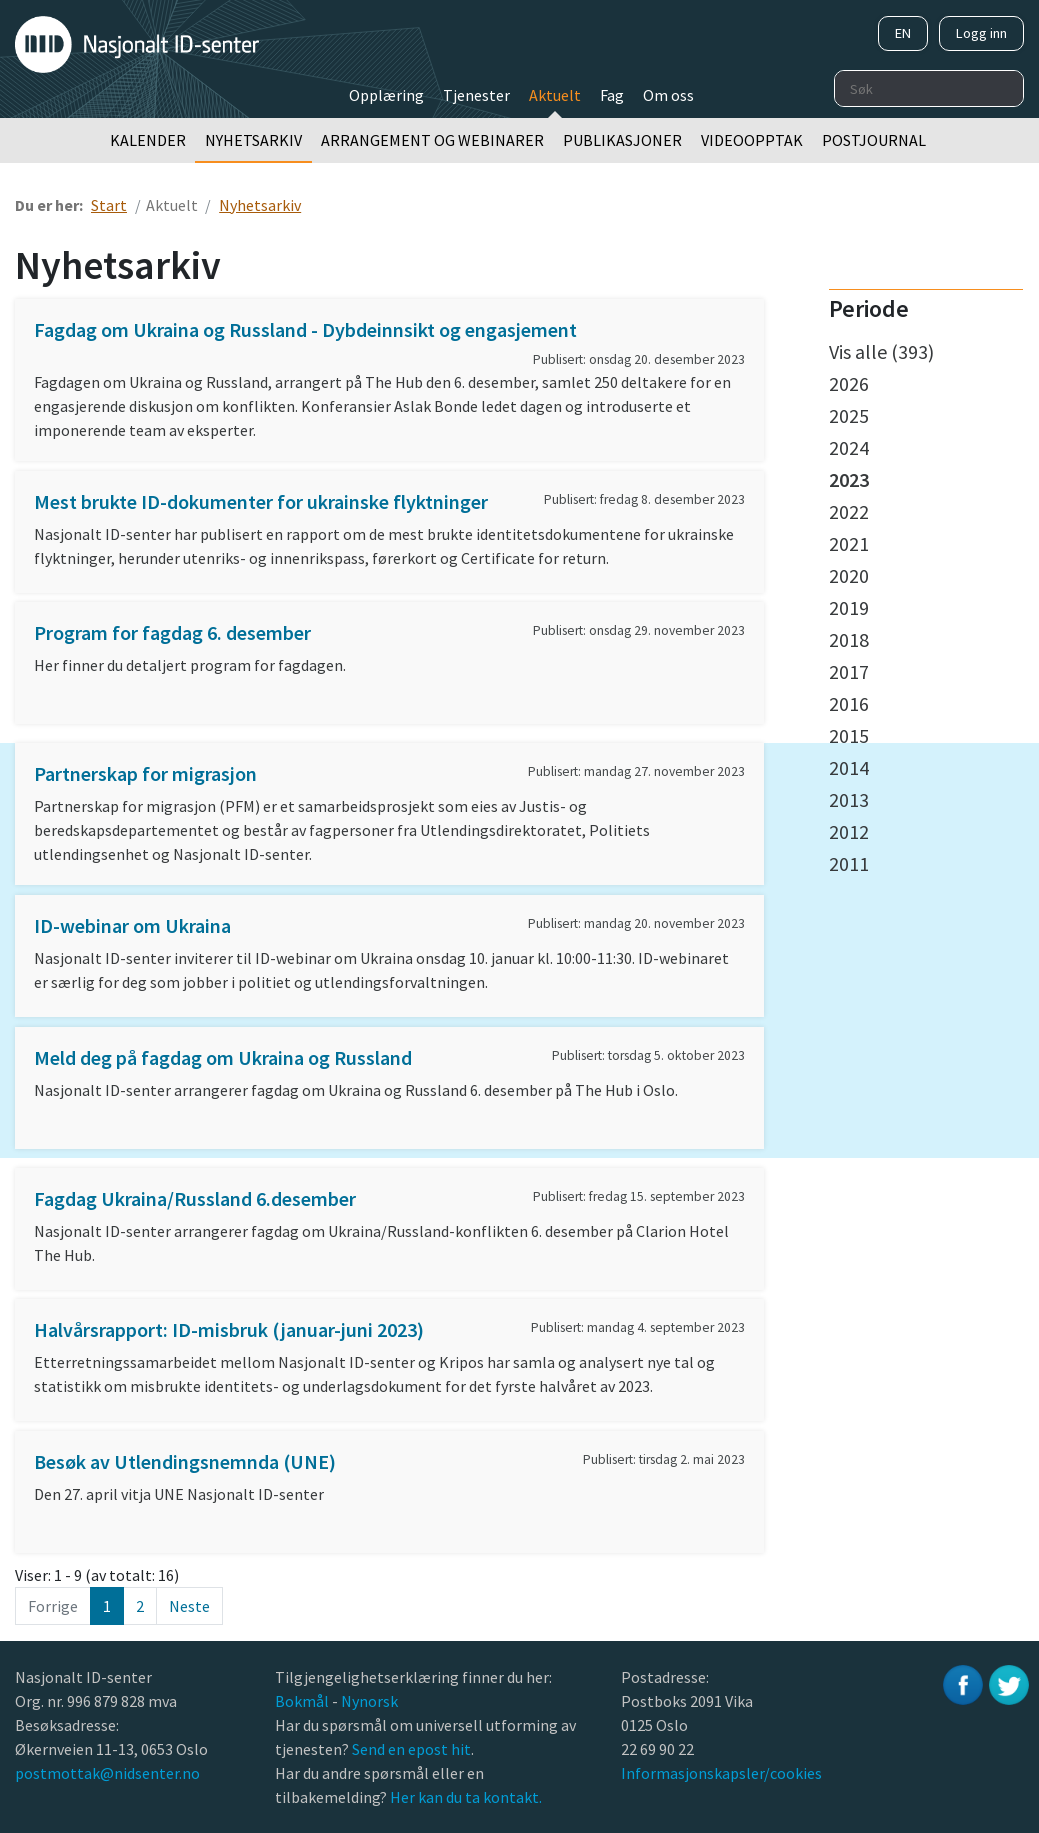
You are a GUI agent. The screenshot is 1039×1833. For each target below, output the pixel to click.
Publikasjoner (622, 140)
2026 (849, 383)
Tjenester (476, 95)
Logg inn (981, 33)
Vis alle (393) (881, 351)
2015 (849, 735)
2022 (849, 511)
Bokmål (303, 1701)
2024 (849, 447)
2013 (849, 799)
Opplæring (386, 95)
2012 (849, 831)
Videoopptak (752, 140)
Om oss (668, 95)
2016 (849, 703)
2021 (849, 543)
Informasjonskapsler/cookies (721, 1773)
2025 (849, 415)
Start (109, 205)
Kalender (148, 140)
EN (903, 33)
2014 (849, 767)
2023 (849, 479)
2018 (849, 639)
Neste (189, 1606)
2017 (849, 671)
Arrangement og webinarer (432, 140)
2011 (849, 863)
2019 (849, 607)
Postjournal (874, 140)
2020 (849, 575)
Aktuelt (555, 95)
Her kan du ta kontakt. (464, 1797)
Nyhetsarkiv (253, 140)
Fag (612, 95)
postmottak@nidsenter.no (107, 1773)
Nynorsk (371, 1701)
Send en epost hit (411, 1749)
